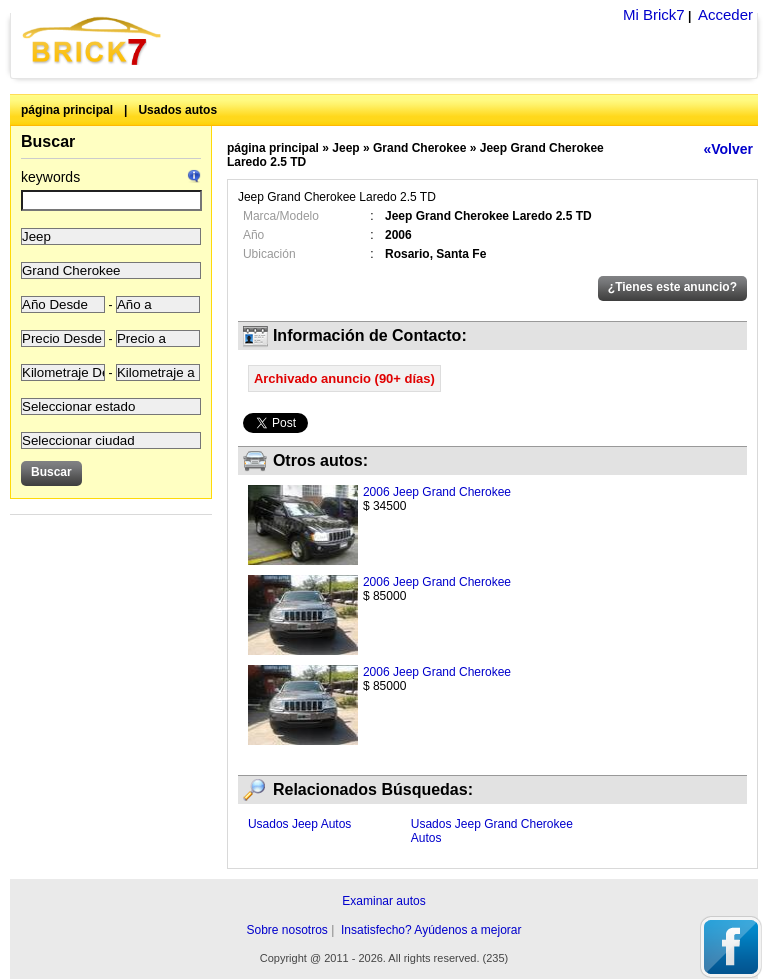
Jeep (345, 148)
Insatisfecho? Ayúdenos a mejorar (431, 930)
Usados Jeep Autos (299, 824)
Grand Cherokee (419, 148)
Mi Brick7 (654, 14)
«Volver (728, 149)
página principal (67, 110)
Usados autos (177, 110)
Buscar (48, 141)
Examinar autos (383, 901)
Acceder (725, 14)
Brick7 (93, 40)
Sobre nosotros (286, 930)
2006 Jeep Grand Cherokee (437, 492)
